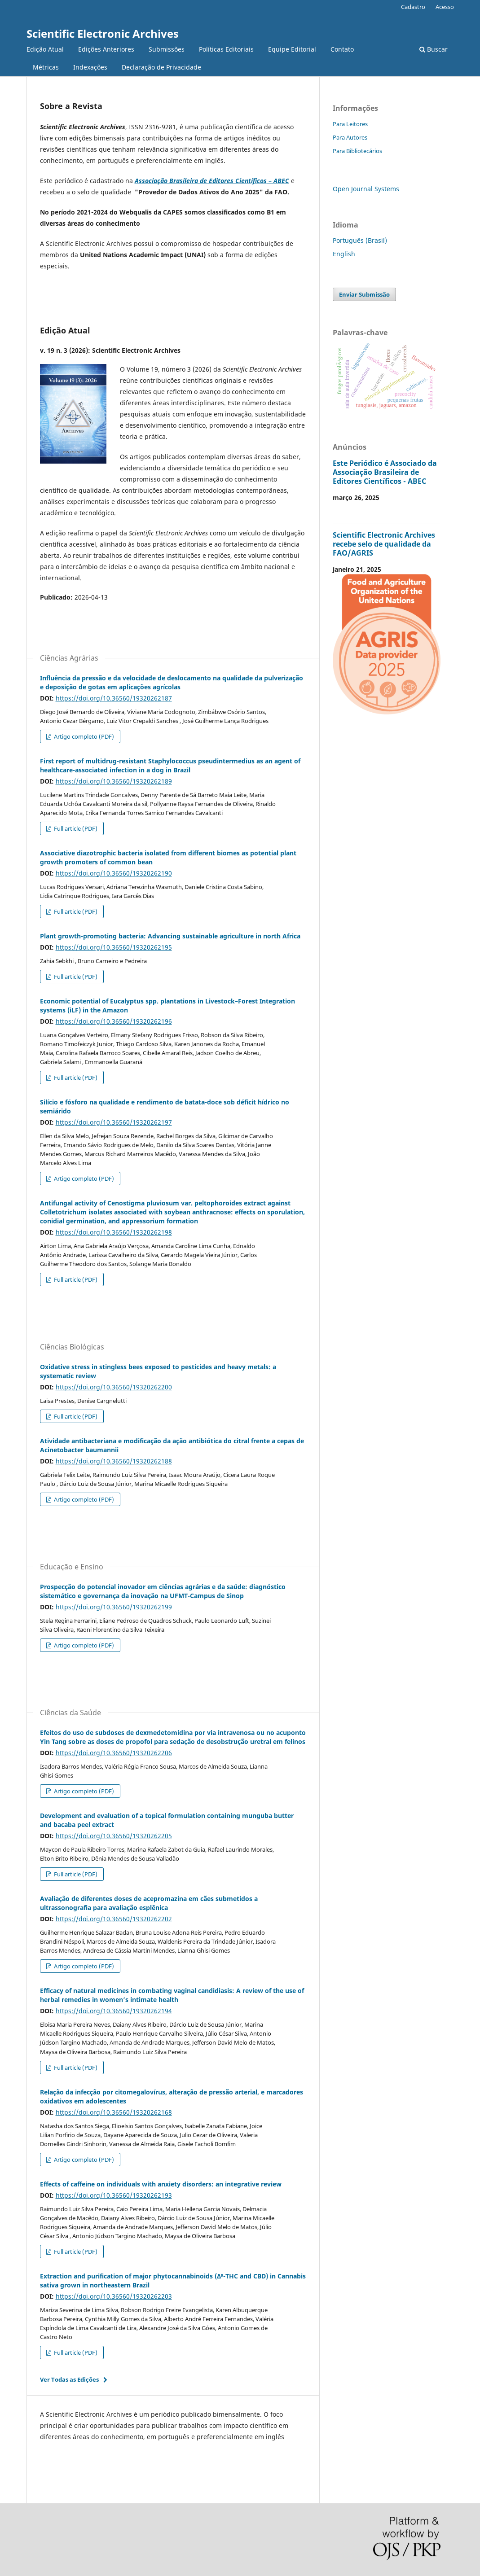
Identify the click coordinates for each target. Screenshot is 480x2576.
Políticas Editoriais (226, 49)
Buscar (433, 49)
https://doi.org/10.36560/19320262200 (114, 1387)
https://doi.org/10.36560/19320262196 (114, 1021)
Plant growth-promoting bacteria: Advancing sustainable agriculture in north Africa (170, 936)
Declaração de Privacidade (161, 67)
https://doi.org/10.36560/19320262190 (114, 873)
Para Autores (350, 137)
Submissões (167, 49)
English (344, 254)
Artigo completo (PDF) (83, 736)
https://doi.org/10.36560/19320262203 (114, 2296)
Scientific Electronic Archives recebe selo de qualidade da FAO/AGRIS (384, 544)
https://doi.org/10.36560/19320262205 (114, 1835)
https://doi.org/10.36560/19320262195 (114, 947)
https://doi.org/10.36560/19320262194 (114, 2010)
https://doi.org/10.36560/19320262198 (114, 1232)
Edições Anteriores (106, 49)
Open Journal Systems (366, 188)
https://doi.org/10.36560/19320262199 (114, 1607)
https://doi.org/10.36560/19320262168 (114, 2112)
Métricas (46, 67)
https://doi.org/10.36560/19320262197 (114, 1122)
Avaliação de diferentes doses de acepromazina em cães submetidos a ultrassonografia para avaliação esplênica (149, 1903)
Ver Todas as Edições (69, 2379)
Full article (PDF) (75, 828)
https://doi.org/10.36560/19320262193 (114, 2195)
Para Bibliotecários (357, 151)
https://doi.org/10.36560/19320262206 (114, 1752)
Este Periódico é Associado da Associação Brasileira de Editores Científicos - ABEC (385, 472)
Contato (342, 49)
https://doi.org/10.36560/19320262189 (114, 781)
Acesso (445, 7)
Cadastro (413, 7)
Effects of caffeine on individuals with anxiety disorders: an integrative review (161, 2184)
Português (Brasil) (360, 240)
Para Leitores (350, 124)
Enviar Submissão (364, 294)
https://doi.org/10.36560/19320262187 (114, 698)
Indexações (90, 67)
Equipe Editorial (292, 49)
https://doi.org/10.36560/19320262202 (114, 1918)
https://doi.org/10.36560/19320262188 (114, 1461)
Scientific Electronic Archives (102, 33)
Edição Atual (45, 49)
